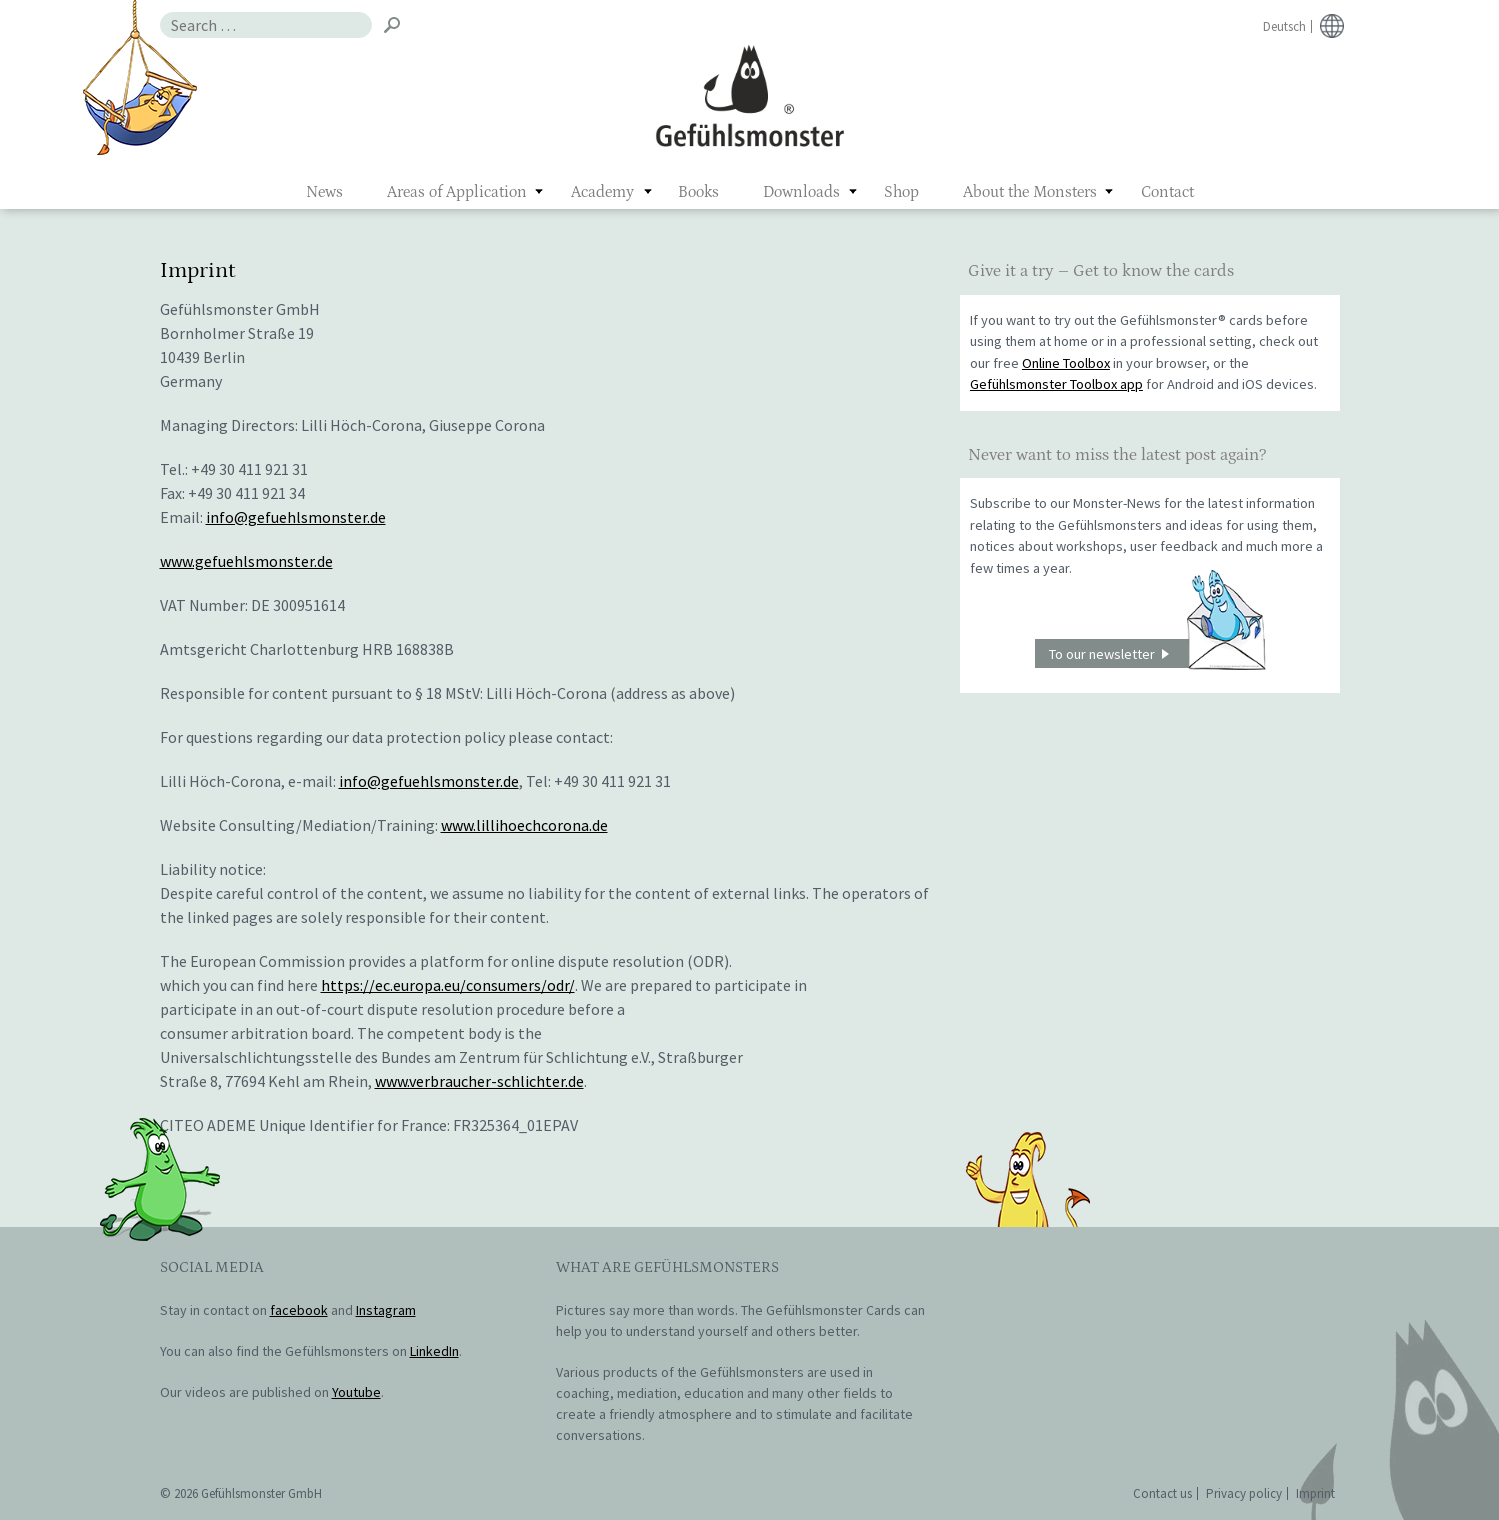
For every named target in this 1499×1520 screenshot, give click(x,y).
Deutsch (1284, 26)
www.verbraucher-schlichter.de (479, 1081)
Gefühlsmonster (749, 95)
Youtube (356, 1392)
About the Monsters (1030, 192)
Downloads (801, 192)
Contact (1167, 192)
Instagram (386, 1310)
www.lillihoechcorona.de (524, 825)
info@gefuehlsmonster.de (296, 517)
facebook (299, 1310)
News (324, 192)
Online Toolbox (1066, 363)
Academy (602, 192)
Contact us (1162, 1493)
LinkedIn (434, 1351)
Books (698, 192)
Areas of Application (457, 192)
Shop (901, 192)
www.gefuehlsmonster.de (246, 561)
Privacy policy (1244, 1493)
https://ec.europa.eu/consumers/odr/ (448, 985)
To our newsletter (1157, 653)
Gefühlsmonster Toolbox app (1056, 384)
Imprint (1315, 1493)
